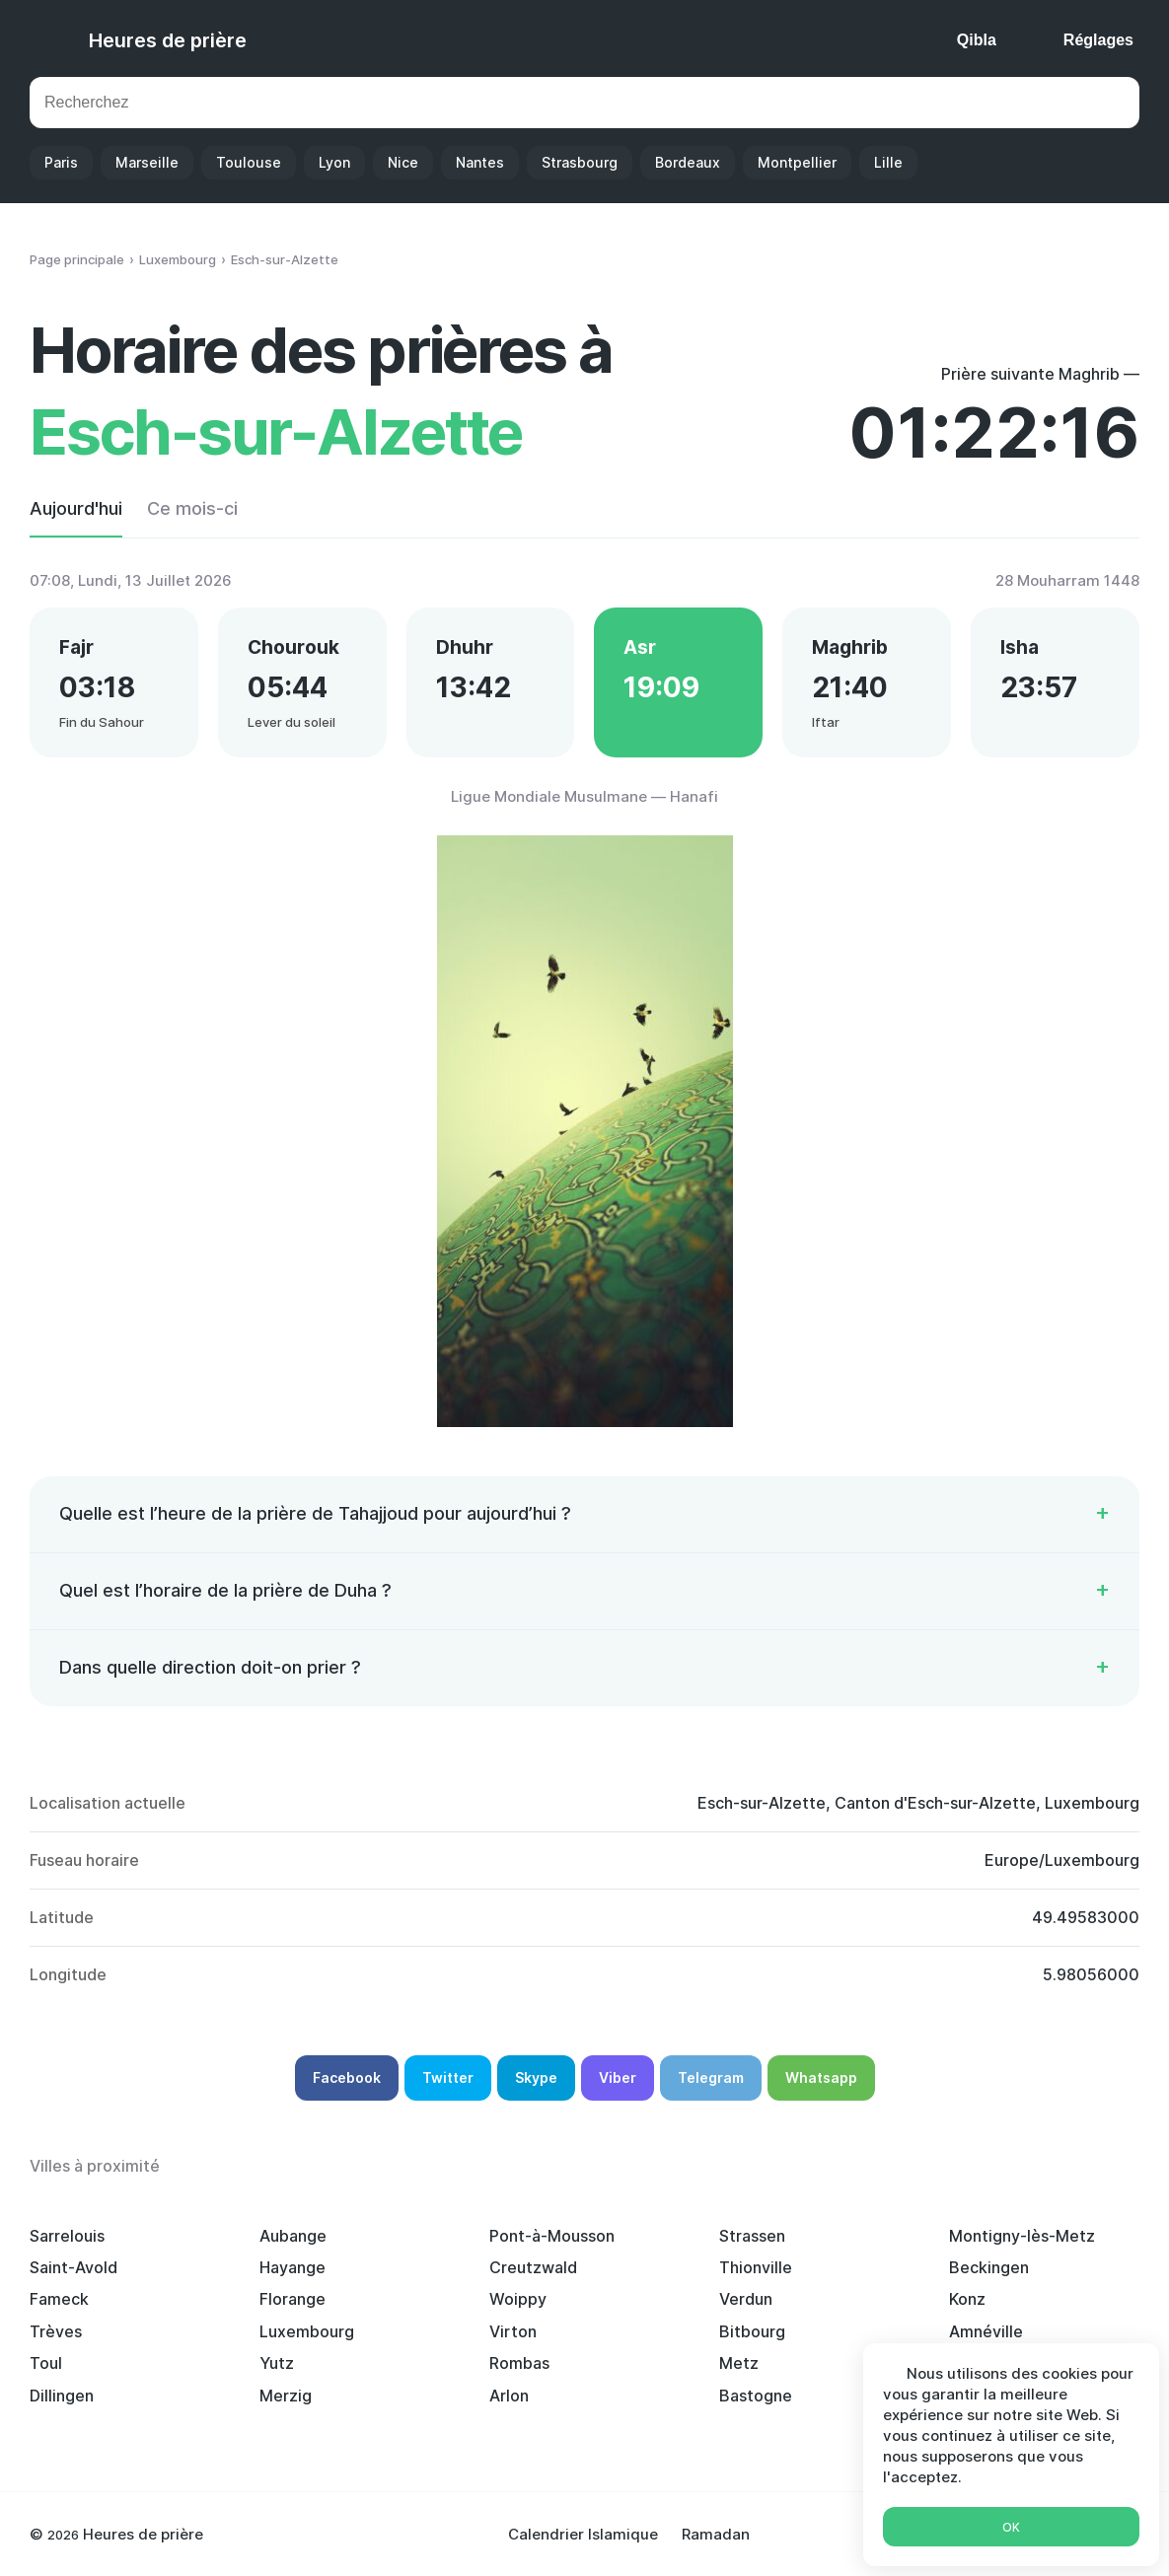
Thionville (755, 2267)
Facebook (347, 2077)
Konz (967, 2299)
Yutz (276, 2363)
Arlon (509, 2395)
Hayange (292, 2267)
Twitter (448, 2077)
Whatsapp (821, 2077)
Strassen (752, 2236)
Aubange (293, 2236)
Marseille (147, 162)
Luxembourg (306, 2331)
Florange (292, 2299)
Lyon (334, 162)
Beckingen (989, 2267)
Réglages (1098, 40)
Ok (1011, 2527)
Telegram (711, 2077)
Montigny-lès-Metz (1022, 2236)
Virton (513, 2331)
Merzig (285, 2395)
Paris (61, 162)
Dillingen (62, 2395)
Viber (617, 2077)
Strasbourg (580, 162)
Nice (403, 162)
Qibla (976, 40)
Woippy (518, 2299)
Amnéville (986, 2331)
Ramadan (716, 2534)
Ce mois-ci (192, 508)
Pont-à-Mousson (552, 2236)
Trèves (56, 2331)
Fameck (59, 2299)
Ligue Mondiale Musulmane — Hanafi (584, 796)
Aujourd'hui (76, 508)
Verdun (745, 2299)
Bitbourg (752, 2331)
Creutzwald (533, 2267)
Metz (739, 2363)
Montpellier (797, 162)
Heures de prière (168, 40)
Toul (46, 2363)
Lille (888, 162)
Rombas (519, 2363)
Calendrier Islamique (583, 2534)
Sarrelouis (67, 2236)
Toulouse (248, 162)
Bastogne (755, 2395)
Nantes (480, 162)
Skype (536, 2077)
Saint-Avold (73, 2267)
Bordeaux (687, 162)
